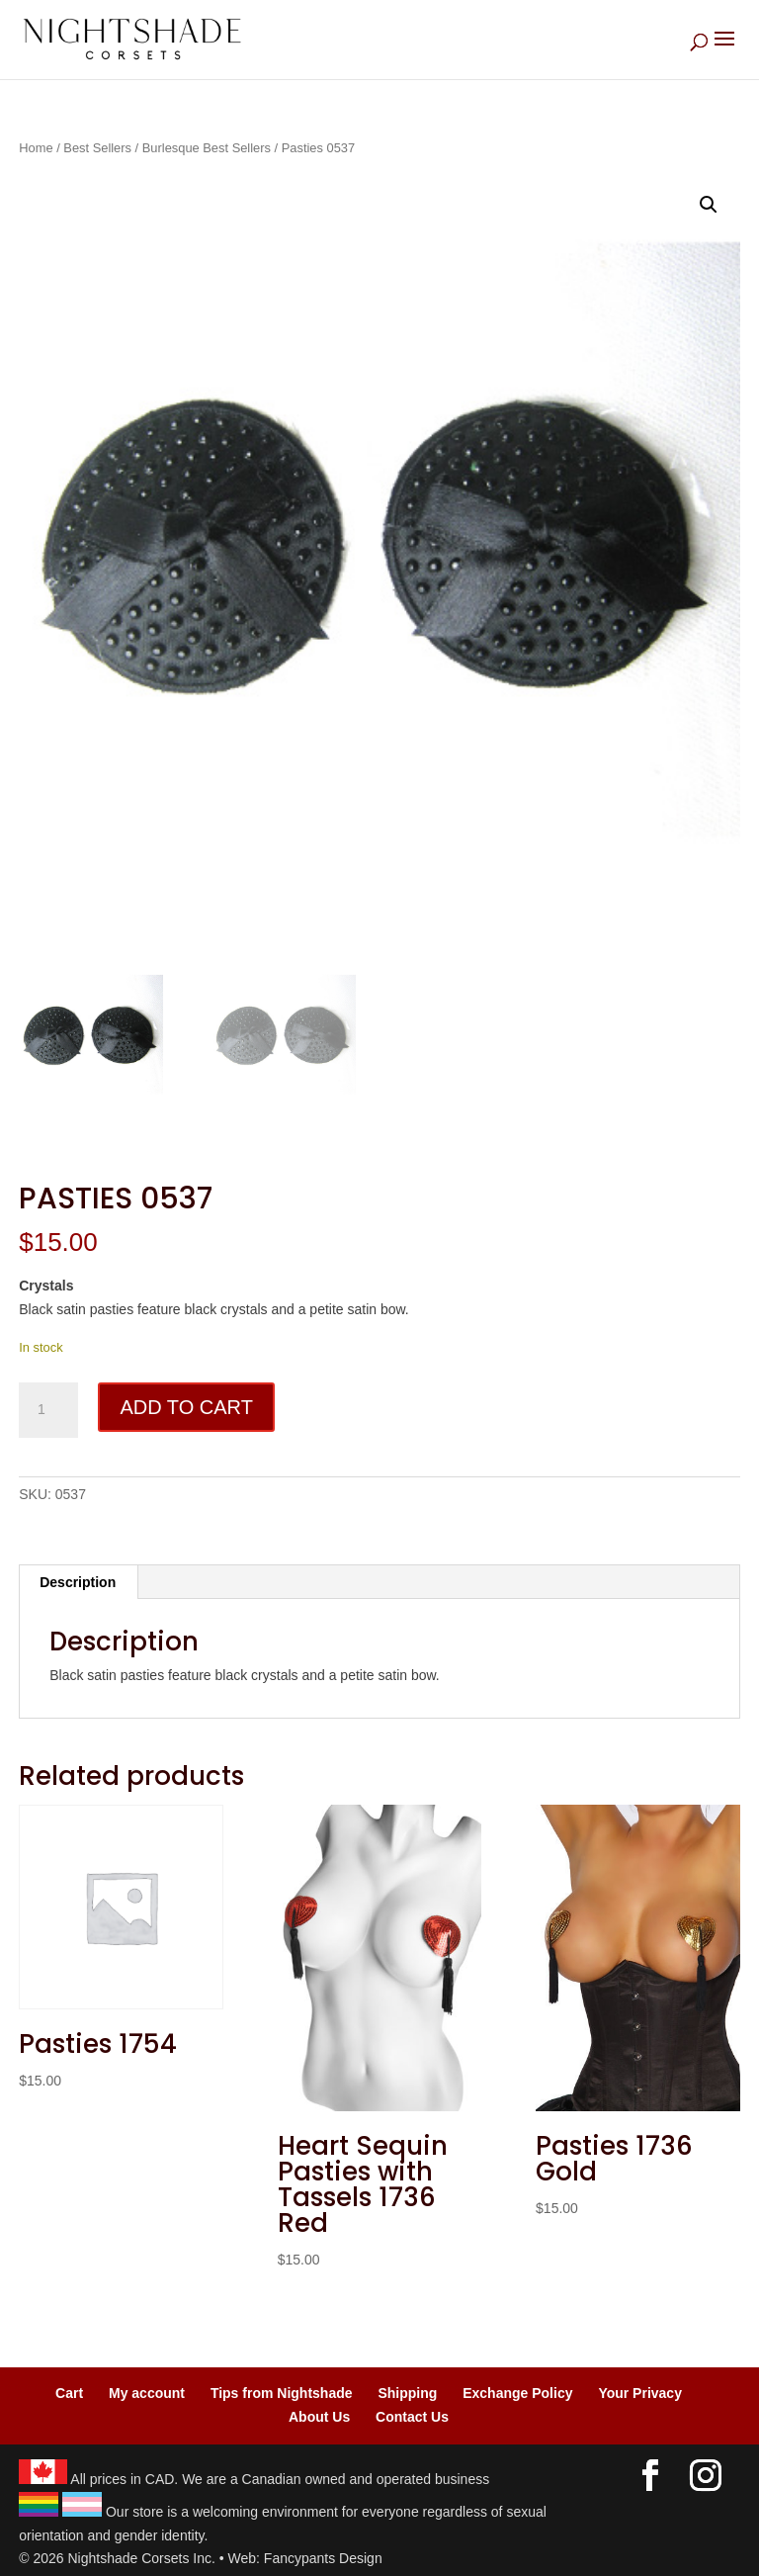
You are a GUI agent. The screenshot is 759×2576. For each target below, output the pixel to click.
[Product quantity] (48, 1410)
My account (147, 2393)
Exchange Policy (517, 2393)
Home (35, 147)
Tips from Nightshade (282, 2393)
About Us (319, 2417)
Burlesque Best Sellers (206, 147)
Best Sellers (97, 147)
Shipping (407, 2393)
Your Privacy (640, 2393)
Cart (69, 2393)
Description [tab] (78, 1582)
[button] (708, 204)
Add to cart (186, 1407)
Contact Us (412, 2417)
